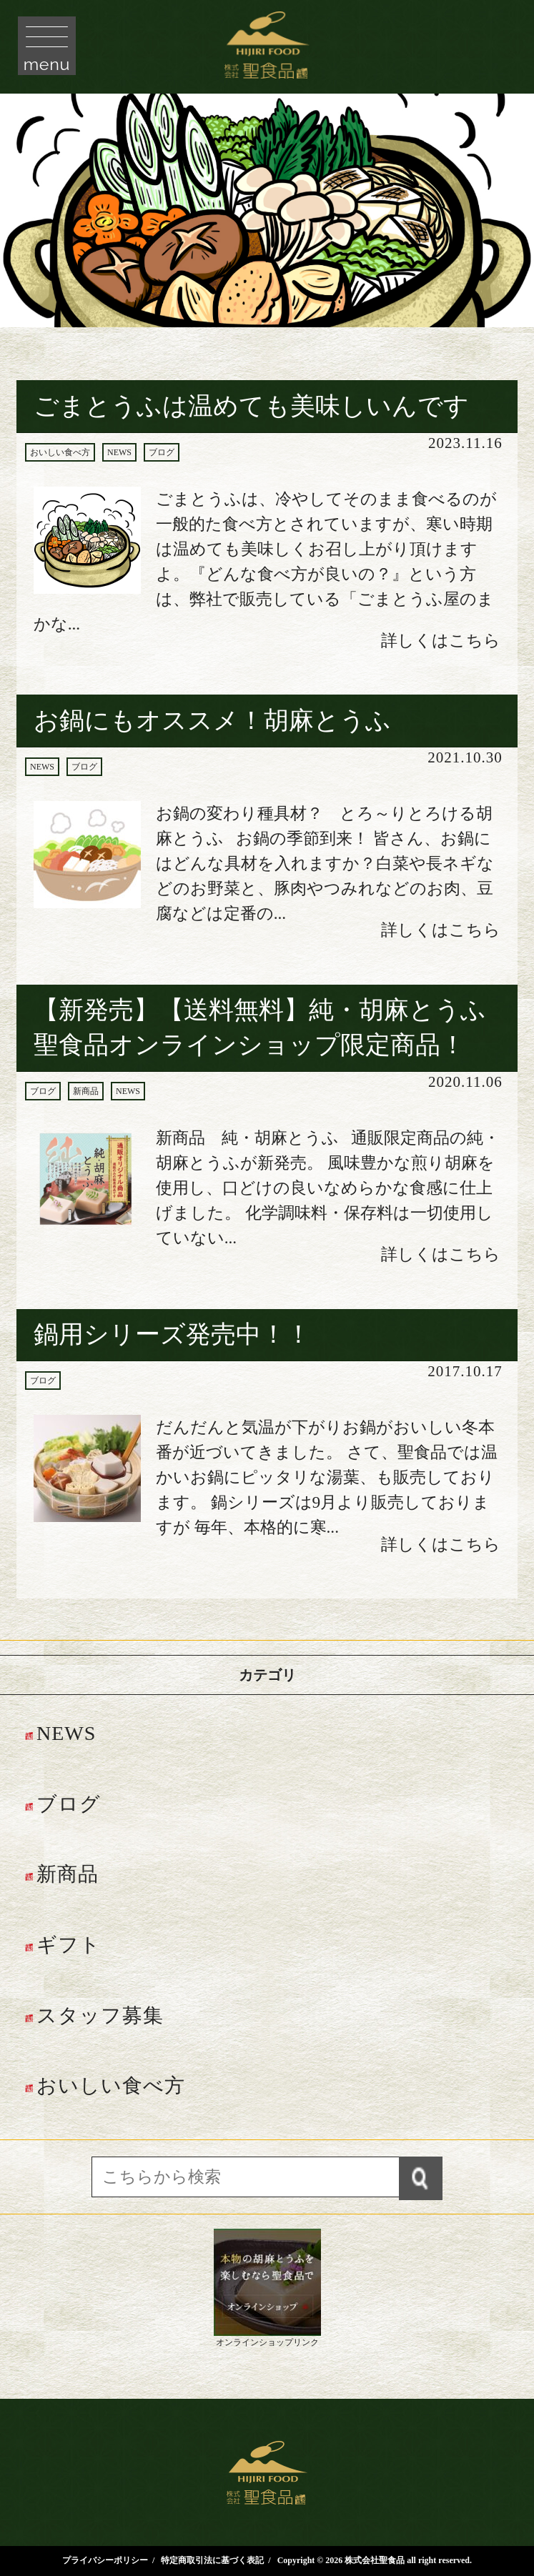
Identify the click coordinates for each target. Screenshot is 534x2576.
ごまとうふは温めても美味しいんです (251, 406)
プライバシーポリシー (105, 2560)
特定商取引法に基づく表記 (212, 2560)
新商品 (86, 1091)
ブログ (161, 452)
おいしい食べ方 (60, 452)
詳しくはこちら (440, 640)
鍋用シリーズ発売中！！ (172, 1334)
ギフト (68, 1945)
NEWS (119, 452)
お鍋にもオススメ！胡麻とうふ (212, 721)
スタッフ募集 (100, 2015)
